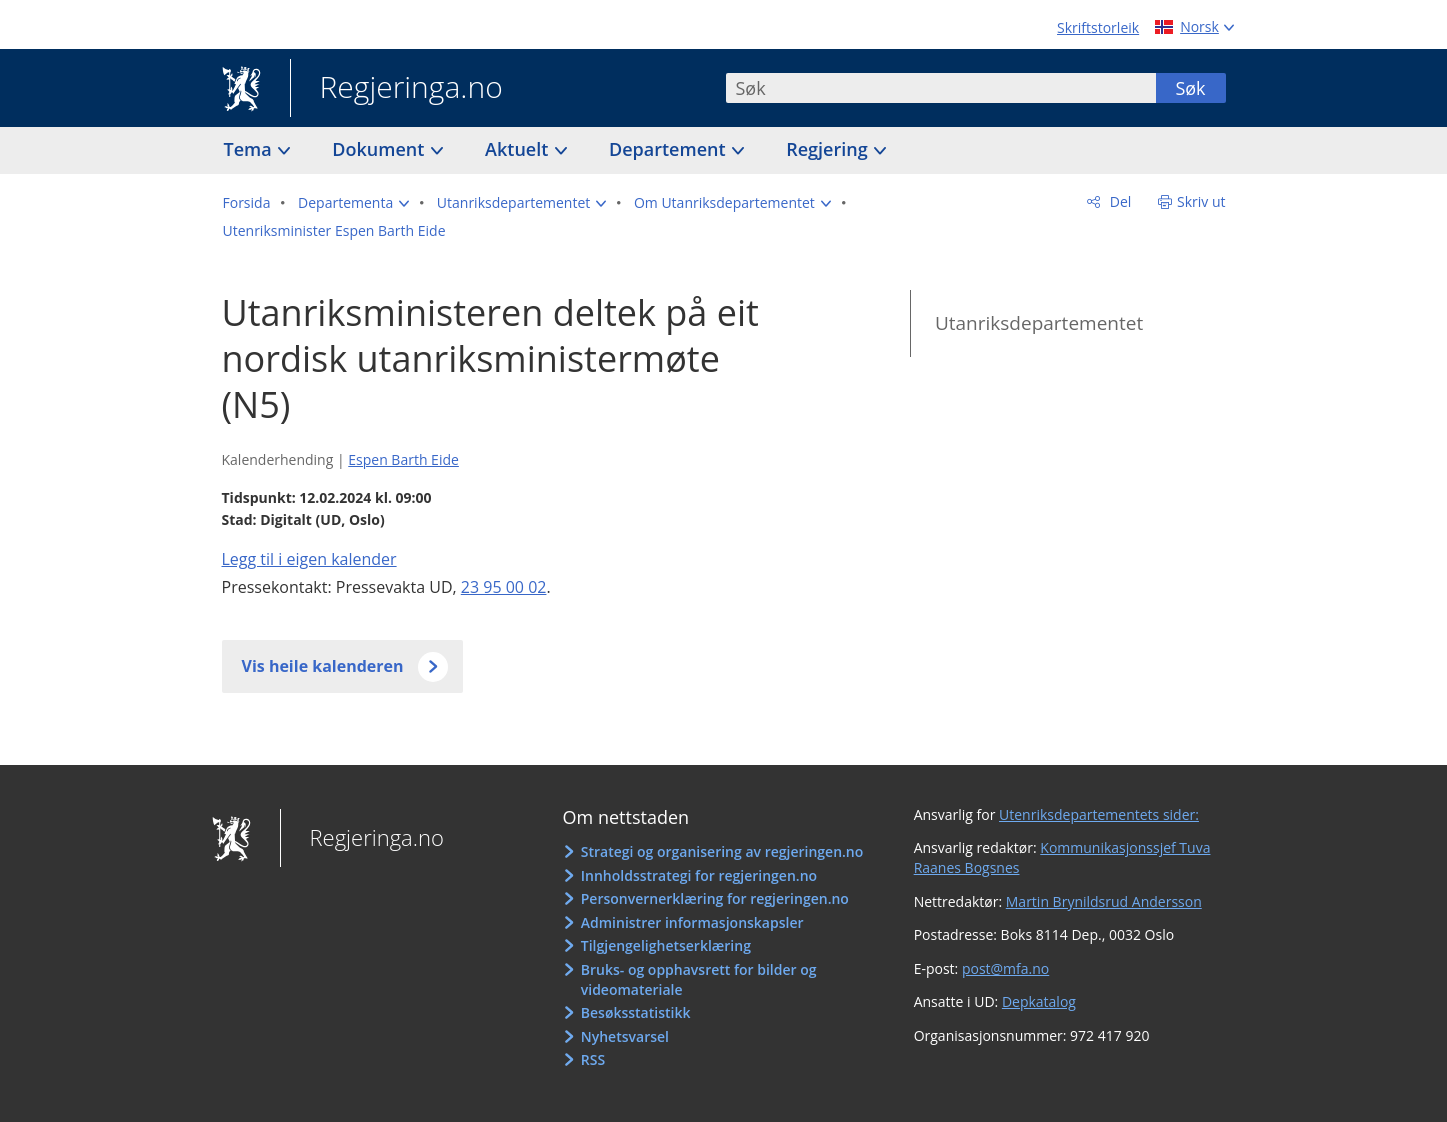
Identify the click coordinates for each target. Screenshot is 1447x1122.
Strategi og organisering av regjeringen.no (722, 851)
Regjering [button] (829, 149)
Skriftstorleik (1098, 27)
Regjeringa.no (396, 89)
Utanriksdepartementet (1039, 323)
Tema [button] (250, 149)
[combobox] (941, 88)
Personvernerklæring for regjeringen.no (715, 898)
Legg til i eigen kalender (309, 559)
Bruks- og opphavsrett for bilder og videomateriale (699, 979)
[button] (353, 203)
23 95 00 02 (504, 587)
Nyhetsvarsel (625, 1036)
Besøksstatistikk (636, 1012)
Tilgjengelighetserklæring (666, 945)
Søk (1190, 88)
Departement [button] (669, 149)
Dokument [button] (380, 149)
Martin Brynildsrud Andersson (1104, 901)
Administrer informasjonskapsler (692, 922)
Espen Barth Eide (403, 459)
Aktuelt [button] (519, 149)
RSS (593, 1059)
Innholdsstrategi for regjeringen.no (699, 875)
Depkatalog (1039, 1001)
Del (1118, 201)
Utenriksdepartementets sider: (1099, 814)
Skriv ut (1201, 201)
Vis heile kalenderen (323, 666)
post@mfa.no (1005, 968)
